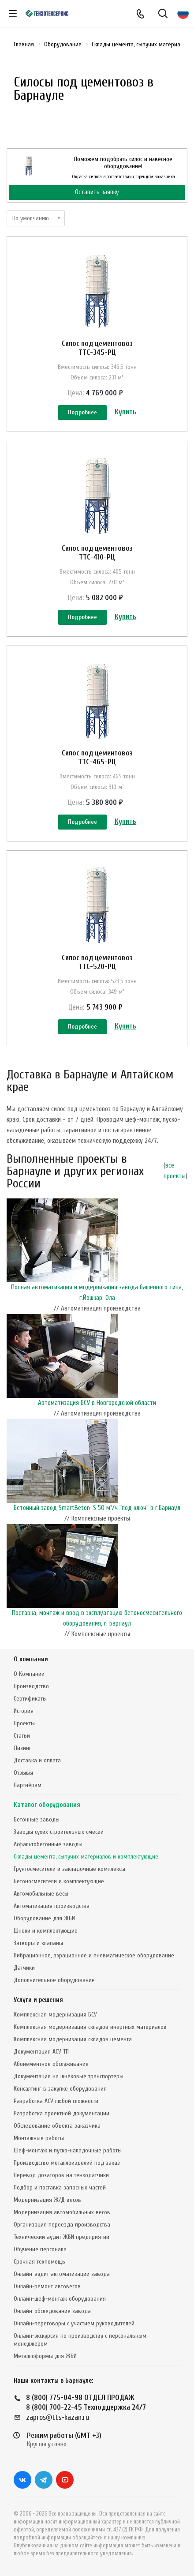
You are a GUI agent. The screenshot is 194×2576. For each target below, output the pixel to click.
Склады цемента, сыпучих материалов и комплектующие (86, 1856)
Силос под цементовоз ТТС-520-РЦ (97, 962)
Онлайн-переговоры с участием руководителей (74, 2323)
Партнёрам (27, 1785)
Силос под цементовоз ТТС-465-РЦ (97, 757)
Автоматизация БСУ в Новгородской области (97, 1403)
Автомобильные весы (41, 1893)
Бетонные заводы (37, 1819)
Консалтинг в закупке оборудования (60, 2088)
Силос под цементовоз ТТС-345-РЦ (97, 348)
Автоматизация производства (52, 1906)
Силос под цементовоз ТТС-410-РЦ (97, 552)
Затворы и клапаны (38, 1943)
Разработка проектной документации (61, 2113)
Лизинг (22, 1748)
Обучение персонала (40, 2249)
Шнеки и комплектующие (46, 1930)
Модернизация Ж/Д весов (47, 2200)
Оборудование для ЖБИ (44, 1918)
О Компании (29, 1674)
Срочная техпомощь (39, 2261)
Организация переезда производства (62, 2224)
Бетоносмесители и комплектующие (59, 1881)
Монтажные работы (39, 2138)
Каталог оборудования (47, 1805)
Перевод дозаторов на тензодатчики (61, 2175)
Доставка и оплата (37, 1760)
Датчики (24, 1967)
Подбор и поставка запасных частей (60, 2187)
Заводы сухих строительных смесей (59, 1832)
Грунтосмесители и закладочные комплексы (69, 1869)
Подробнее (82, 412)
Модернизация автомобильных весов (62, 2212)
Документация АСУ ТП (41, 2051)
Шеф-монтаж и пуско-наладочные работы (68, 2150)
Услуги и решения (38, 2000)
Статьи (22, 1735)
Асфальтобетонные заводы (48, 1844)
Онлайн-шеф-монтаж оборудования (60, 2298)
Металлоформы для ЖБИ (45, 2356)
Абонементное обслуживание (51, 2064)
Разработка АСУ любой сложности (56, 2101)
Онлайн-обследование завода (52, 2311)
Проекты (24, 1723)
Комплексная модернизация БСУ (55, 2014)
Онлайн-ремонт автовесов (47, 2286)
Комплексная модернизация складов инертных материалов (90, 2027)
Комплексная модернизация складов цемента (73, 2039)
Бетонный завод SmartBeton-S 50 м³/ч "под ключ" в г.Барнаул (97, 1508)
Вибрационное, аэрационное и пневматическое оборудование (94, 1955)
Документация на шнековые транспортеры (68, 2076)
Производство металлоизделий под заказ (67, 2163)
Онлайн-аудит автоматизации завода (62, 2274)
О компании (31, 1659)
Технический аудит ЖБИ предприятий (61, 2237)
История (24, 1711)
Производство (31, 1686)
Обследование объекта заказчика (57, 2125)
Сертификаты (30, 1698)
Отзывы (23, 1772)
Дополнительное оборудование (54, 1980)
